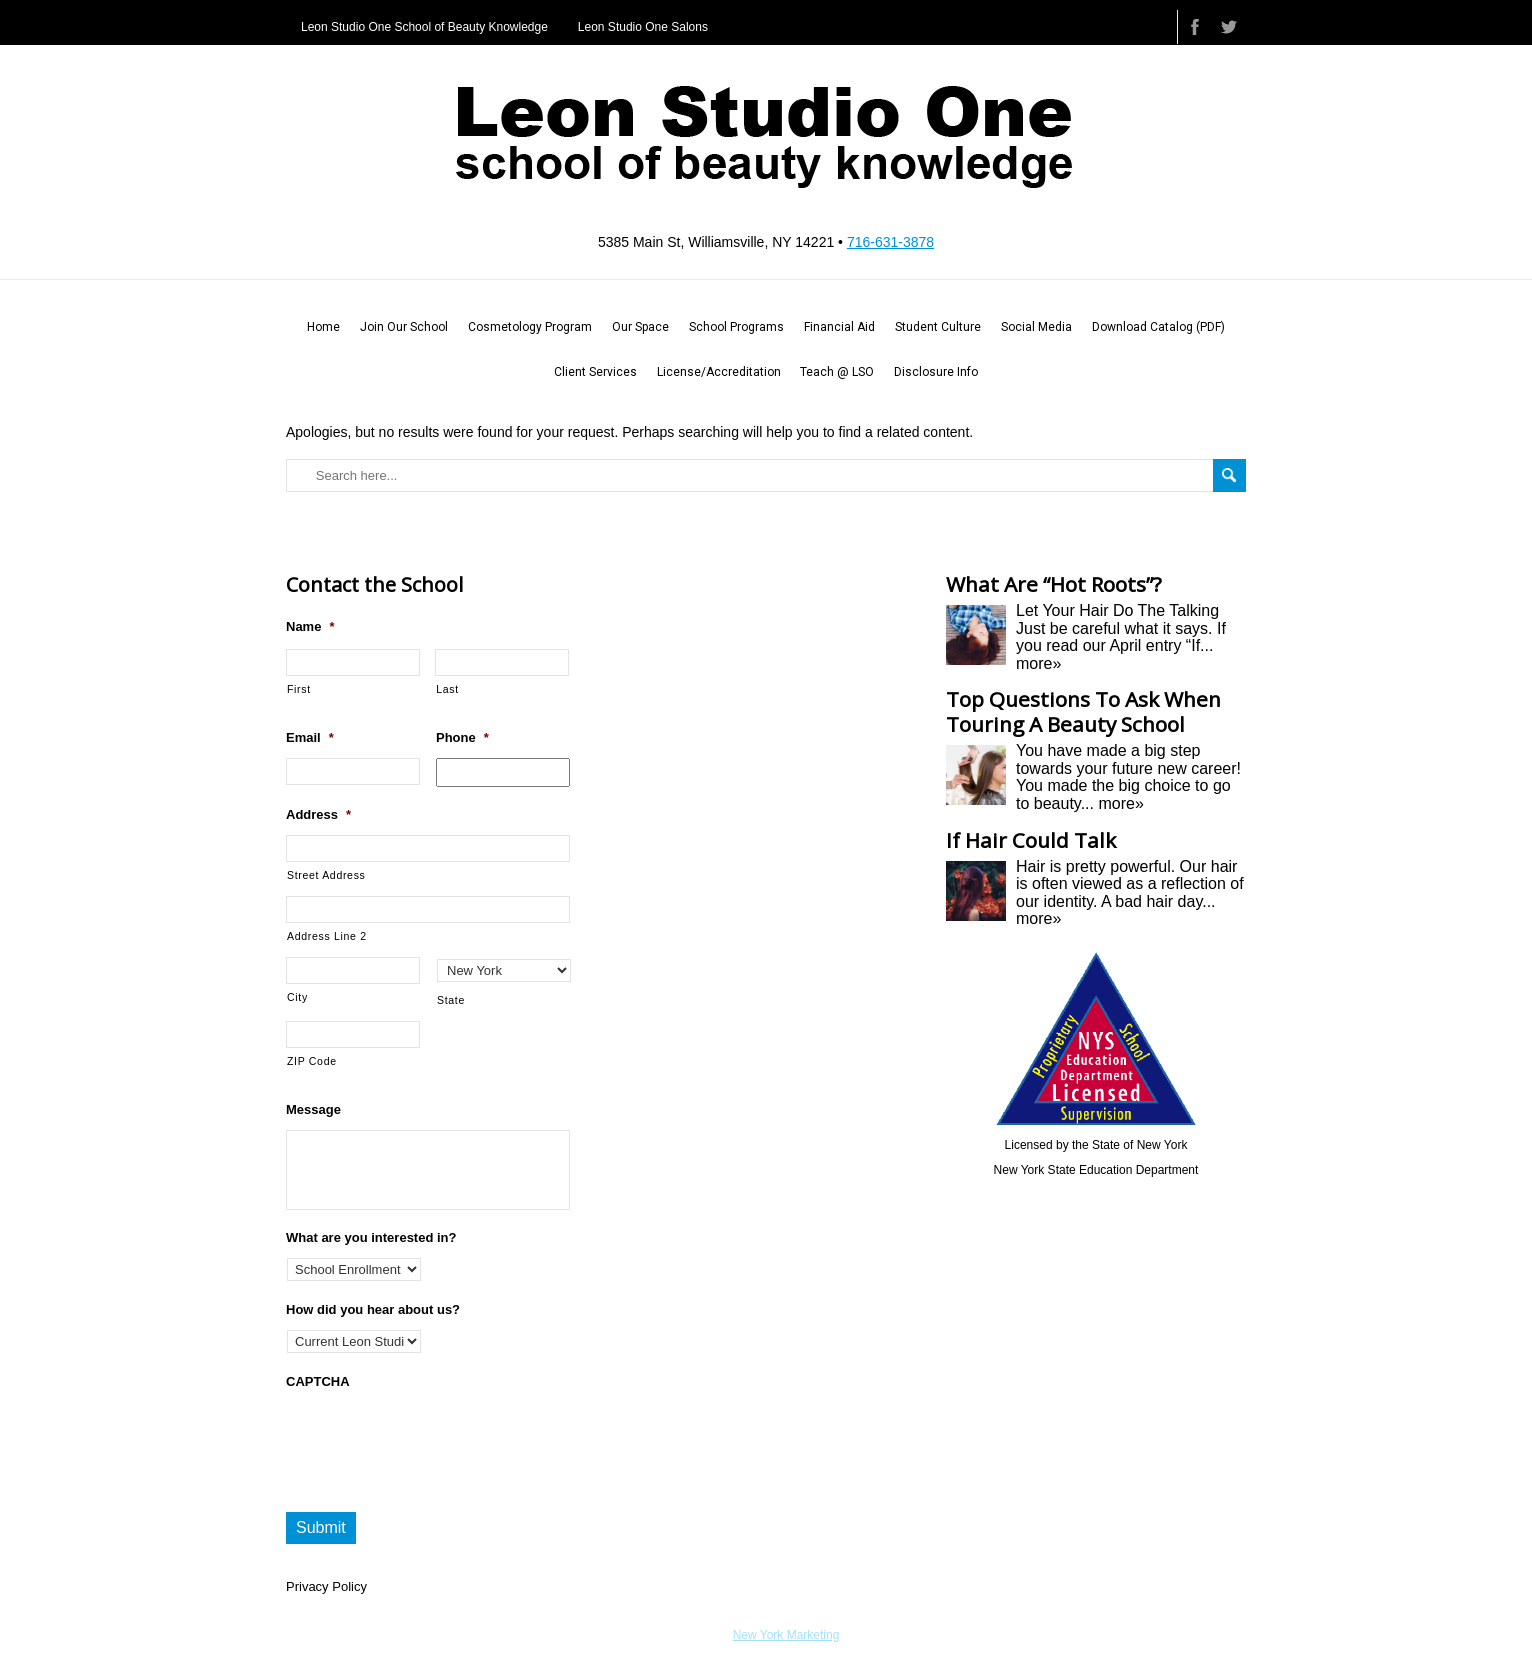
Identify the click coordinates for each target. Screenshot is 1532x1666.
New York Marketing (786, 1635)
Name (310, 626)
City (297, 997)
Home (323, 327)
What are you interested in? (371, 1237)
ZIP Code (312, 1061)
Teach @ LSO (837, 372)
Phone (462, 737)
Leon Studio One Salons (643, 27)
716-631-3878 (890, 242)
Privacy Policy (326, 1586)
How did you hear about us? (373, 1309)
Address (318, 814)
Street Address (326, 875)
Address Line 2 (327, 936)
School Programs (736, 327)
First (299, 689)
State (451, 1000)
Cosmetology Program (530, 327)
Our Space (640, 327)
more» (1038, 663)
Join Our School (404, 327)
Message (313, 1109)
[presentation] (438, 1441)
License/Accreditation (719, 372)
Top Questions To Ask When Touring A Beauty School (1083, 711)
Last (447, 689)
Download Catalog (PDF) (1158, 327)
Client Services (595, 372)
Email (310, 737)
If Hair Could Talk (1031, 840)
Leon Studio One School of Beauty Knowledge (424, 27)
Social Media (1036, 327)
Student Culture (938, 327)
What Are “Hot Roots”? (1054, 584)
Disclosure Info (936, 372)
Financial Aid (839, 327)
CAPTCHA (318, 1381)
